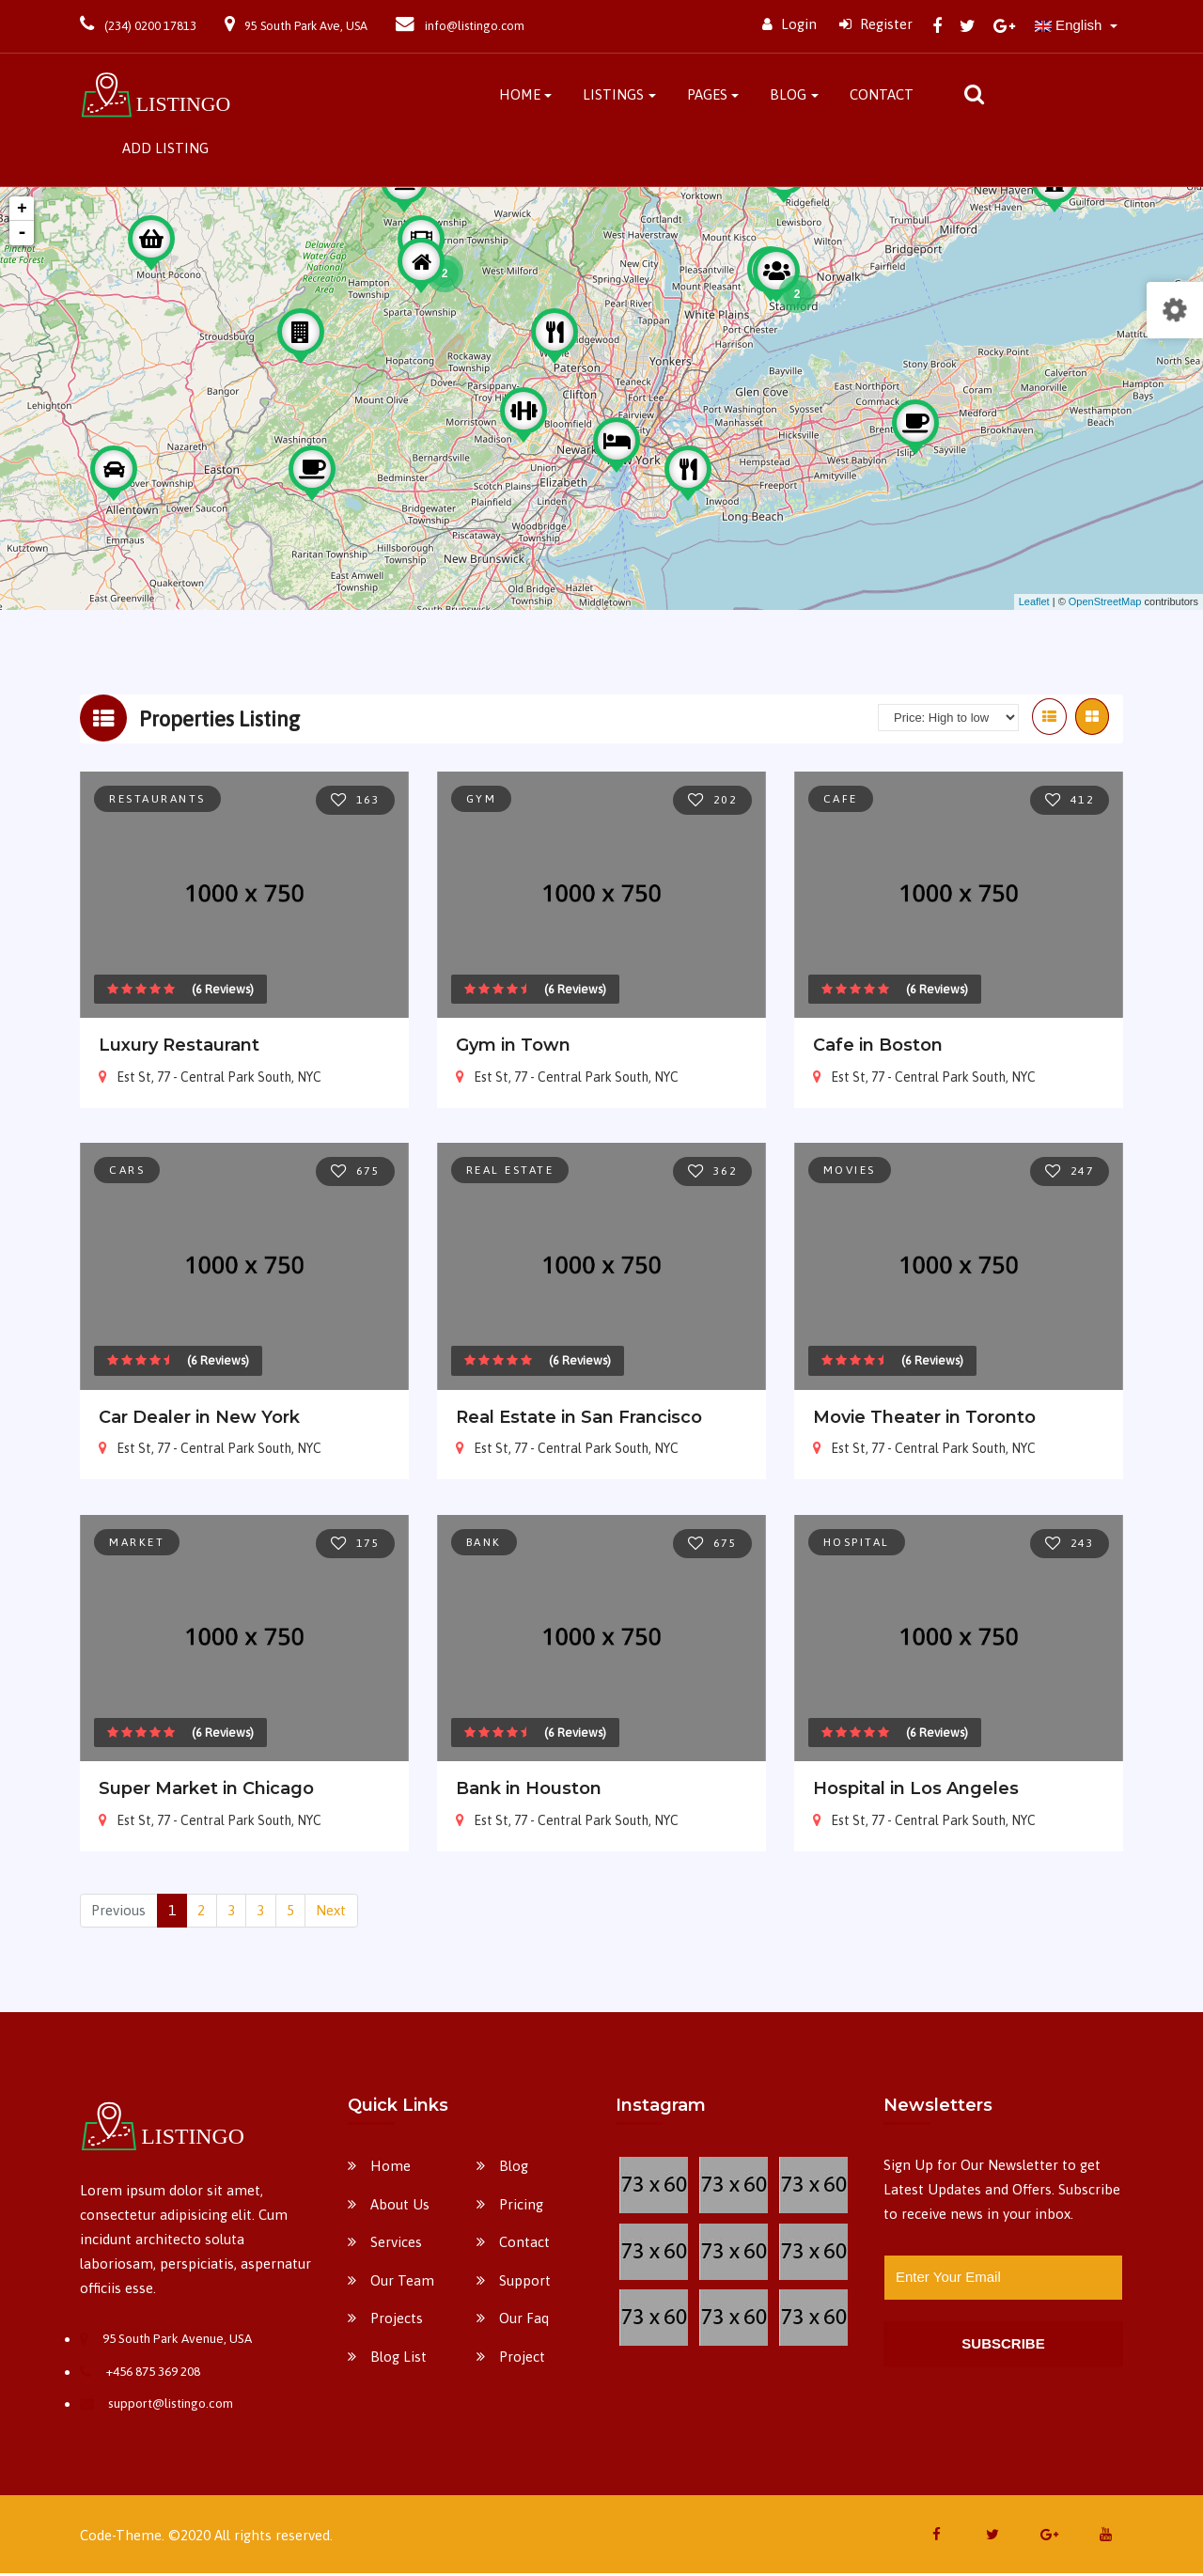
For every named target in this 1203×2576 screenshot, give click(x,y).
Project (522, 2359)
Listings (613, 94)
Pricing (521, 2207)
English (1070, 25)
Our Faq (524, 2321)
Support (525, 2283)
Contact (882, 94)
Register (876, 24)
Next (331, 1913)
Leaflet (1034, 605)
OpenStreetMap (1105, 605)
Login (789, 24)
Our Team (402, 2283)
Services (396, 2245)
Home (519, 94)
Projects (396, 2321)
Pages (707, 94)
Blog (788, 94)
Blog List (398, 2359)
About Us (400, 2207)
